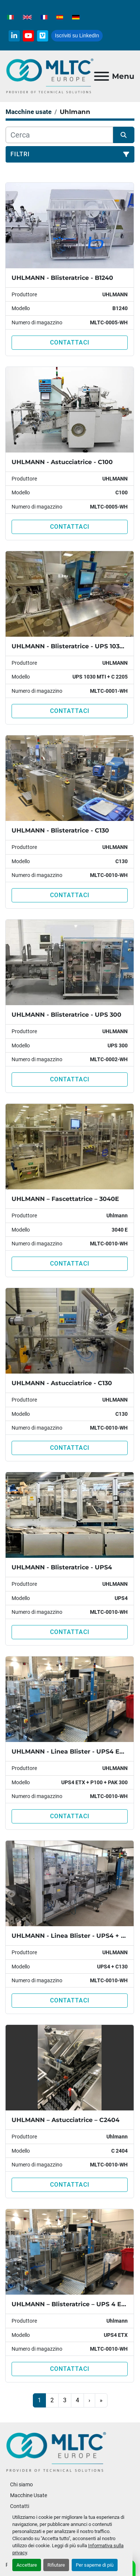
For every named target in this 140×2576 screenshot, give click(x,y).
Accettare (26, 2565)
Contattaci (70, 342)
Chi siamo (21, 2484)
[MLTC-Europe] (56, 2452)
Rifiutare (56, 2565)
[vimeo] (42, 35)
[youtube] (28, 35)
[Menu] (101, 76)
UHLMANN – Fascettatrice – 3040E (65, 1198)
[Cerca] (59, 135)
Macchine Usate (28, 2495)
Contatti (19, 2506)
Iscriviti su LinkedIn (77, 35)
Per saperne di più (94, 2565)
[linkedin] (14, 35)
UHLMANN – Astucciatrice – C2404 (65, 2119)
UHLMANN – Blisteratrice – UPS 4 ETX (70, 2304)
